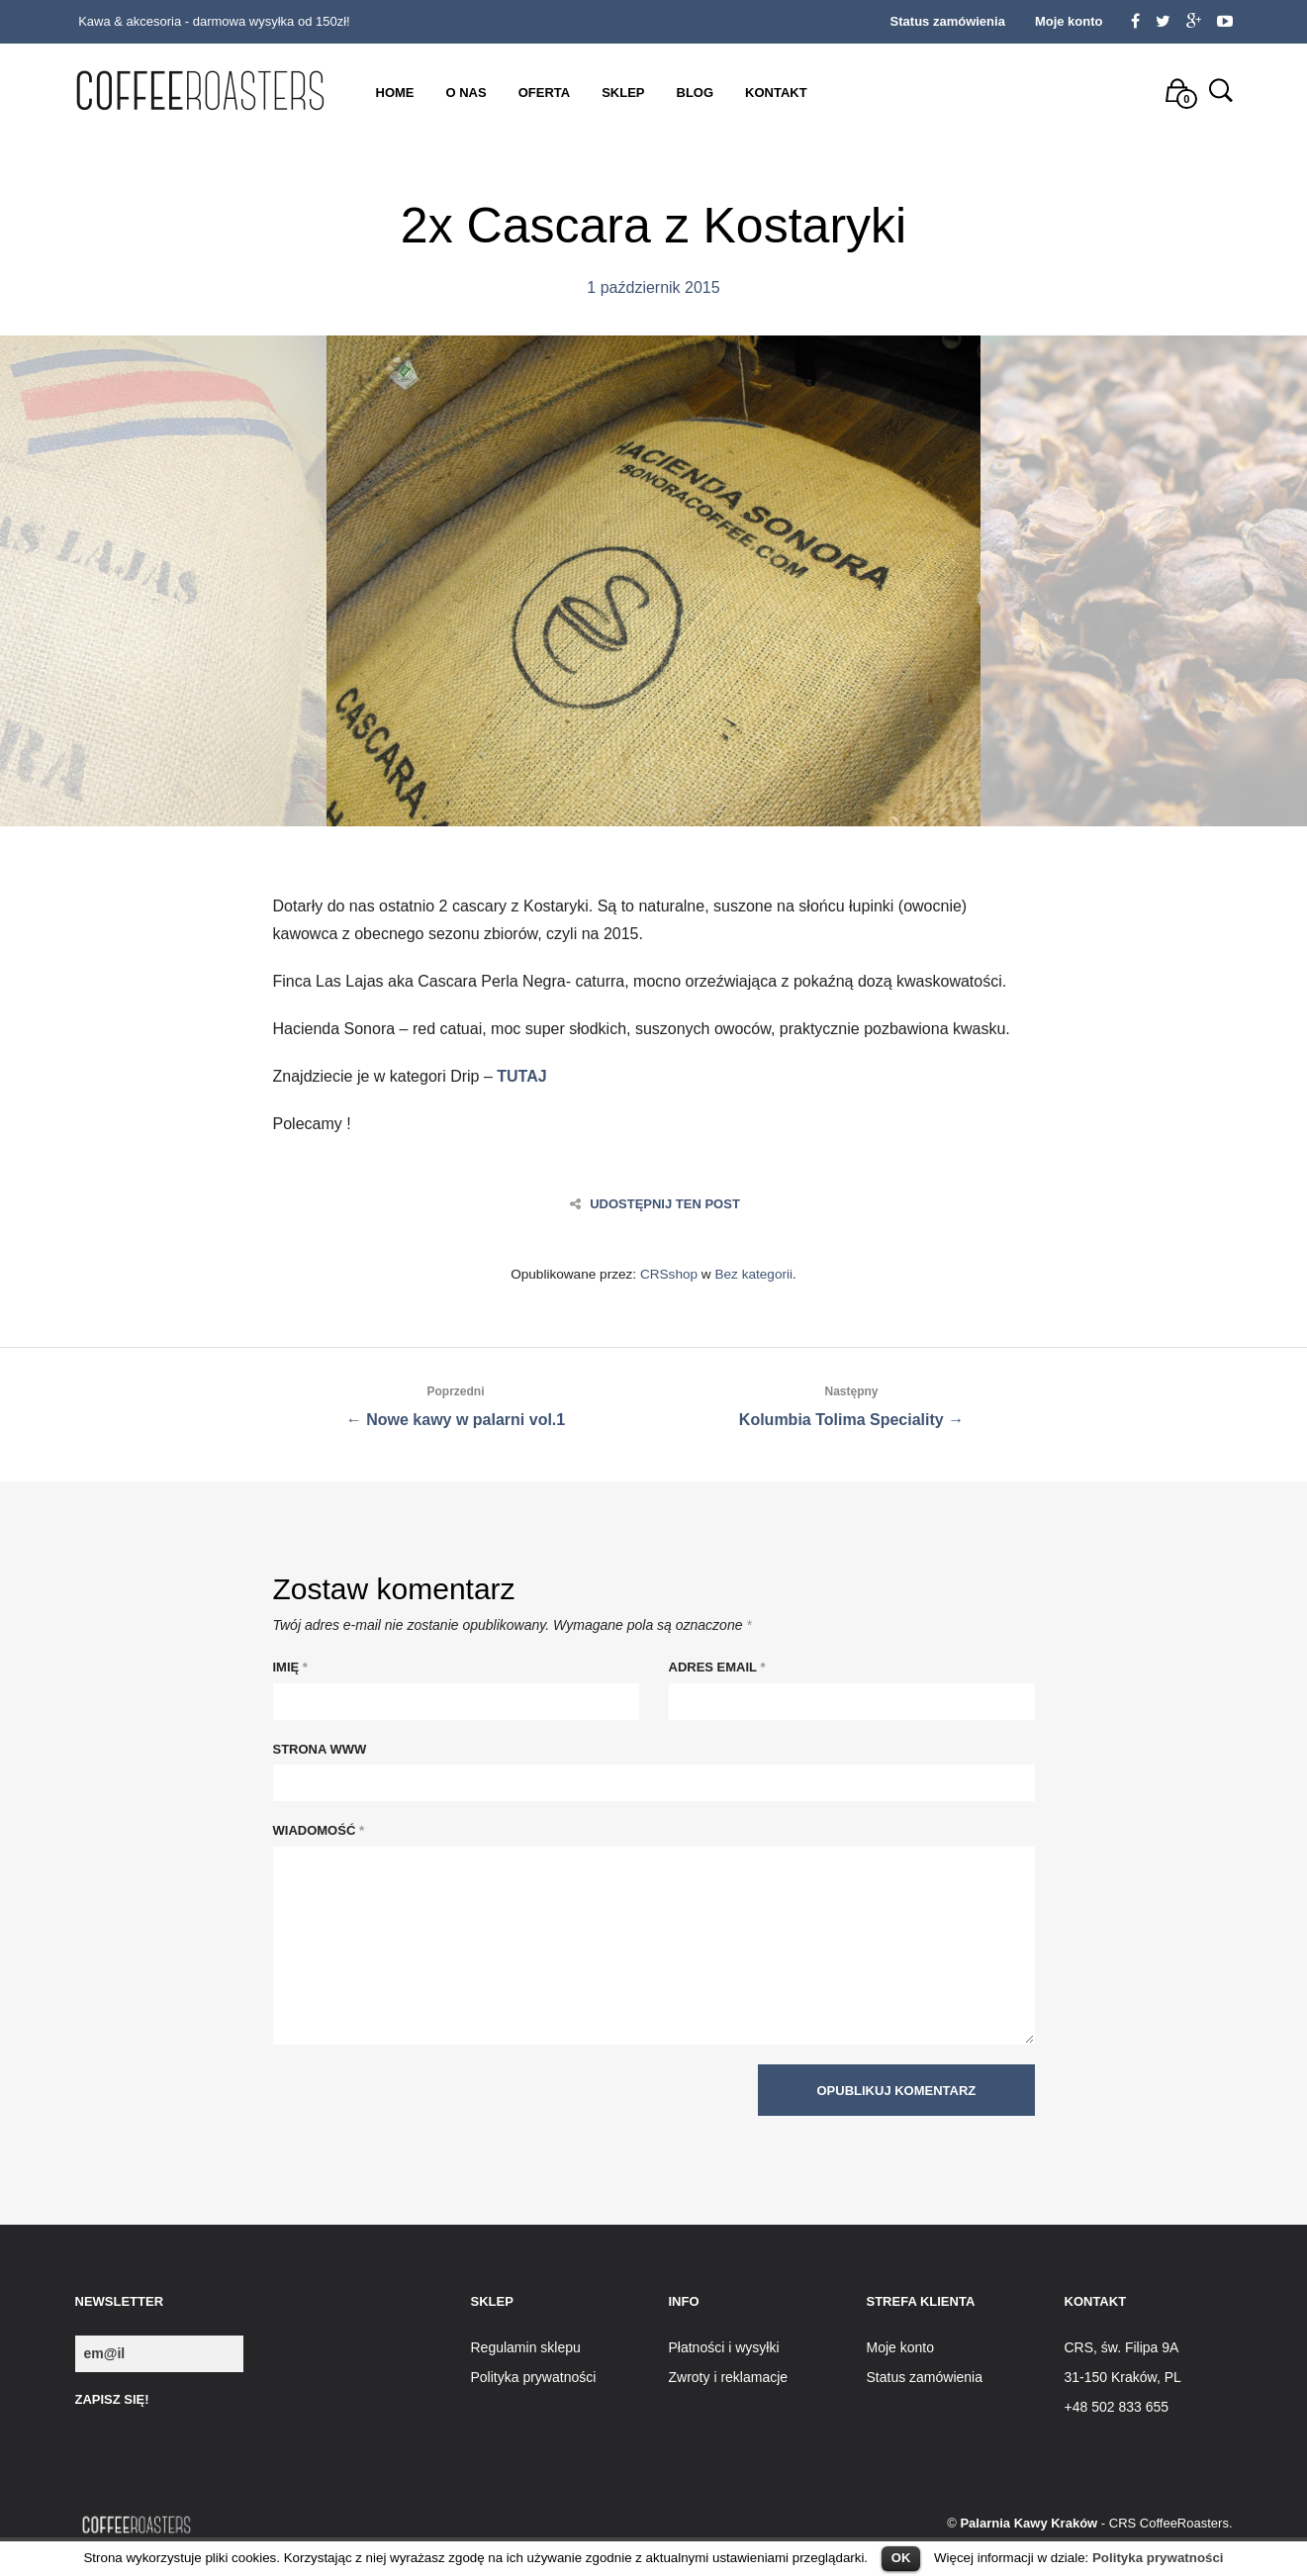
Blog (695, 92)
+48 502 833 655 (1117, 2407)
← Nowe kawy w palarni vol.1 (456, 1403)
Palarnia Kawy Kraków (1028, 2523)
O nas (466, 92)
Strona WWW (320, 1749)
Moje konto (1069, 21)
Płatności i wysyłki (724, 2347)
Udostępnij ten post (655, 1203)
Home (395, 92)
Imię (290, 1667)
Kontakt (776, 92)
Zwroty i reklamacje (729, 2377)
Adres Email (717, 1667)
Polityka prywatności (1158, 2557)
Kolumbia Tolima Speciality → (852, 1403)
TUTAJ (521, 1076)
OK (901, 2557)
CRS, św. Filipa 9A (1122, 2347)
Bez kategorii (753, 1274)
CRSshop (669, 1274)
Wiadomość (318, 1830)
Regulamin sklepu (526, 2347)
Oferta (544, 92)
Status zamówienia (947, 21)
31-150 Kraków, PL (1123, 2377)
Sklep (623, 92)
